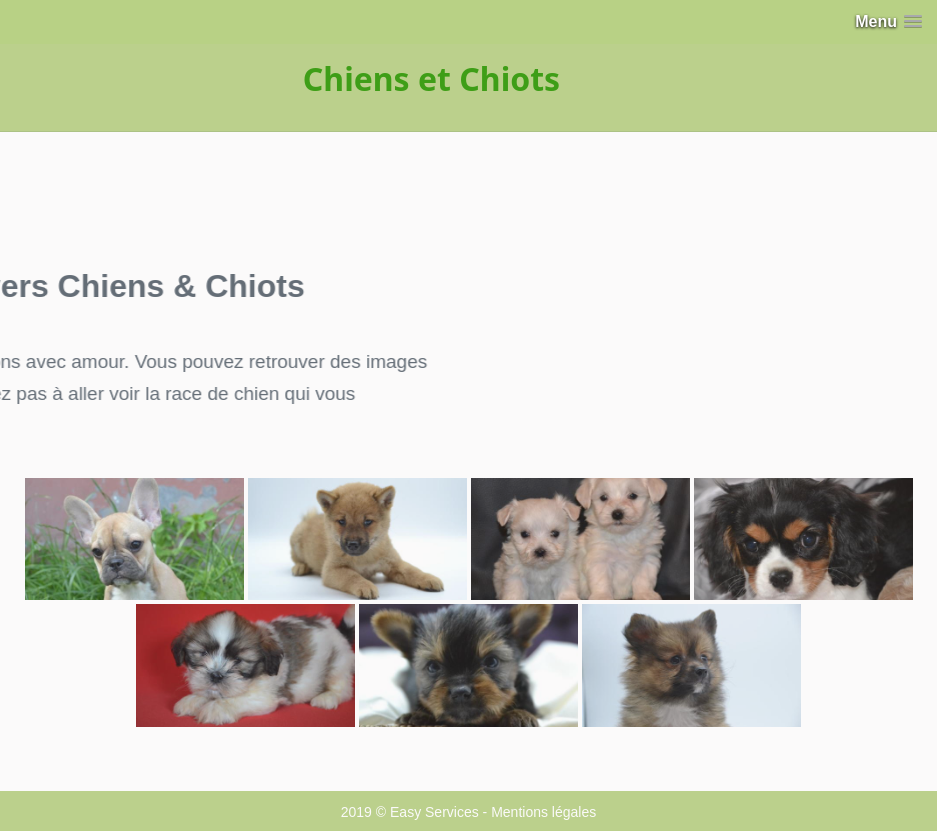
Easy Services (434, 812)
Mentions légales (543, 812)
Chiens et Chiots (431, 78)
